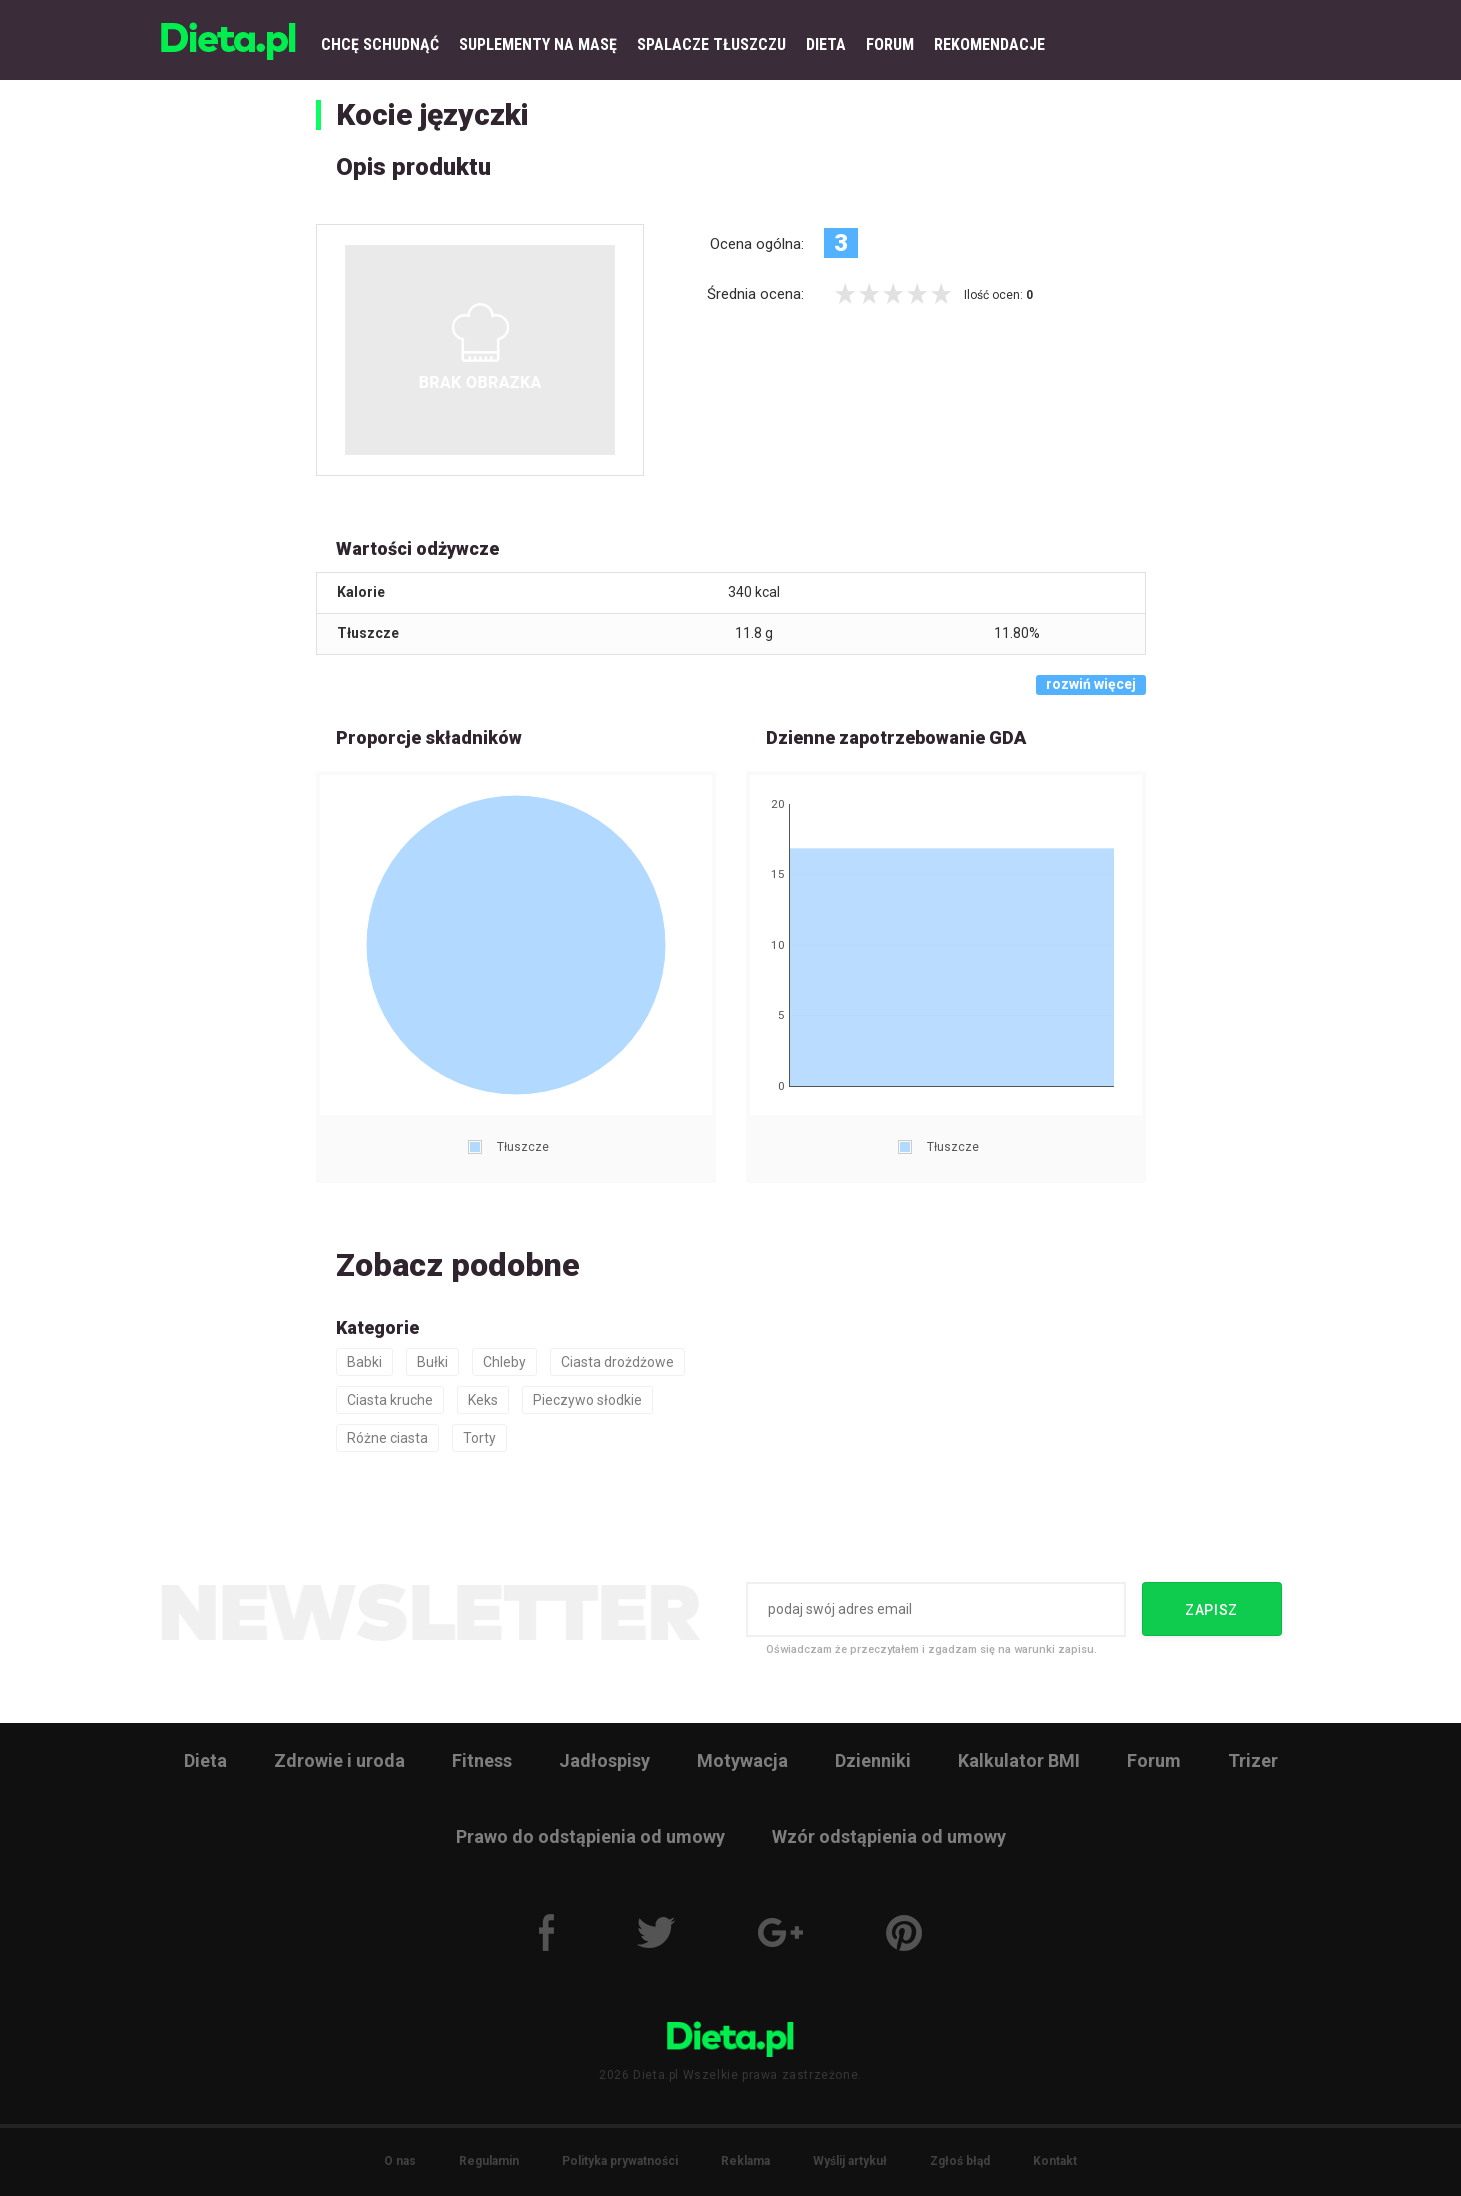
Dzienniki (873, 1760)
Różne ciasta (387, 1438)
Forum (1154, 1760)
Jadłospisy (604, 1760)
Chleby (504, 1362)
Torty (479, 1438)
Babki (364, 1362)
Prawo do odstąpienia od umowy (590, 1836)
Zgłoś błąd (960, 2161)
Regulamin (489, 2161)
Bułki (432, 1362)
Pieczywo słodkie (587, 1400)
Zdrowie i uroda (339, 1760)
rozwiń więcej (1091, 684)
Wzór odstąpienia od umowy (889, 1836)
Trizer (1253, 1760)
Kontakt (1055, 2161)
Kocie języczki (432, 114)
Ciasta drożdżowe (617, 1362)
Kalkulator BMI (1019, 1760)
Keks (483, 1400)
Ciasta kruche (390, 1400)
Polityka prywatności (620, 2161)
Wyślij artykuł (850, 2161)
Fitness (482, 1760)
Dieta (205, 1760)
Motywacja (742, 1760)
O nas (400, 2161)
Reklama (745, 2161)
